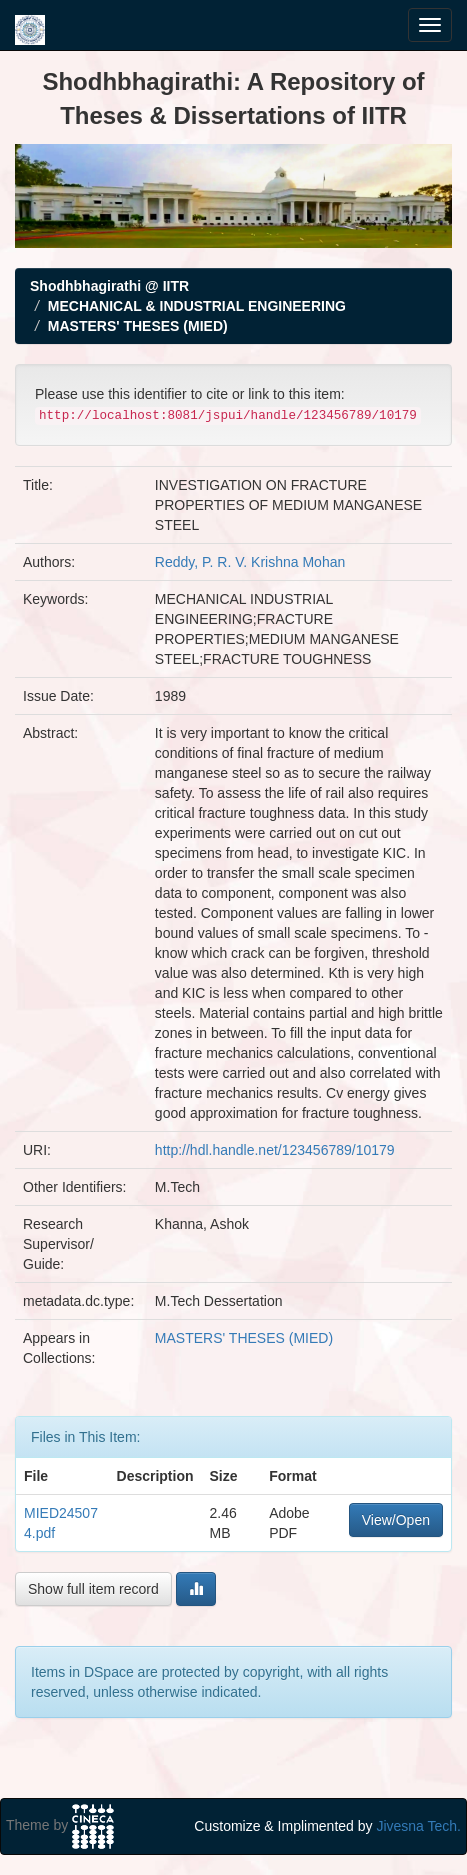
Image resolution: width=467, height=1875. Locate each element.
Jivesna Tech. (418, 1826)
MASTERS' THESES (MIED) (138, 326)
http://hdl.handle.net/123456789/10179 (275, 1150)
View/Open (396, 1520)
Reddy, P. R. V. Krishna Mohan (250, 562)
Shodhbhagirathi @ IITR (109, 286)
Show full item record (93, 1589)
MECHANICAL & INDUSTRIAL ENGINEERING (197, 306)
